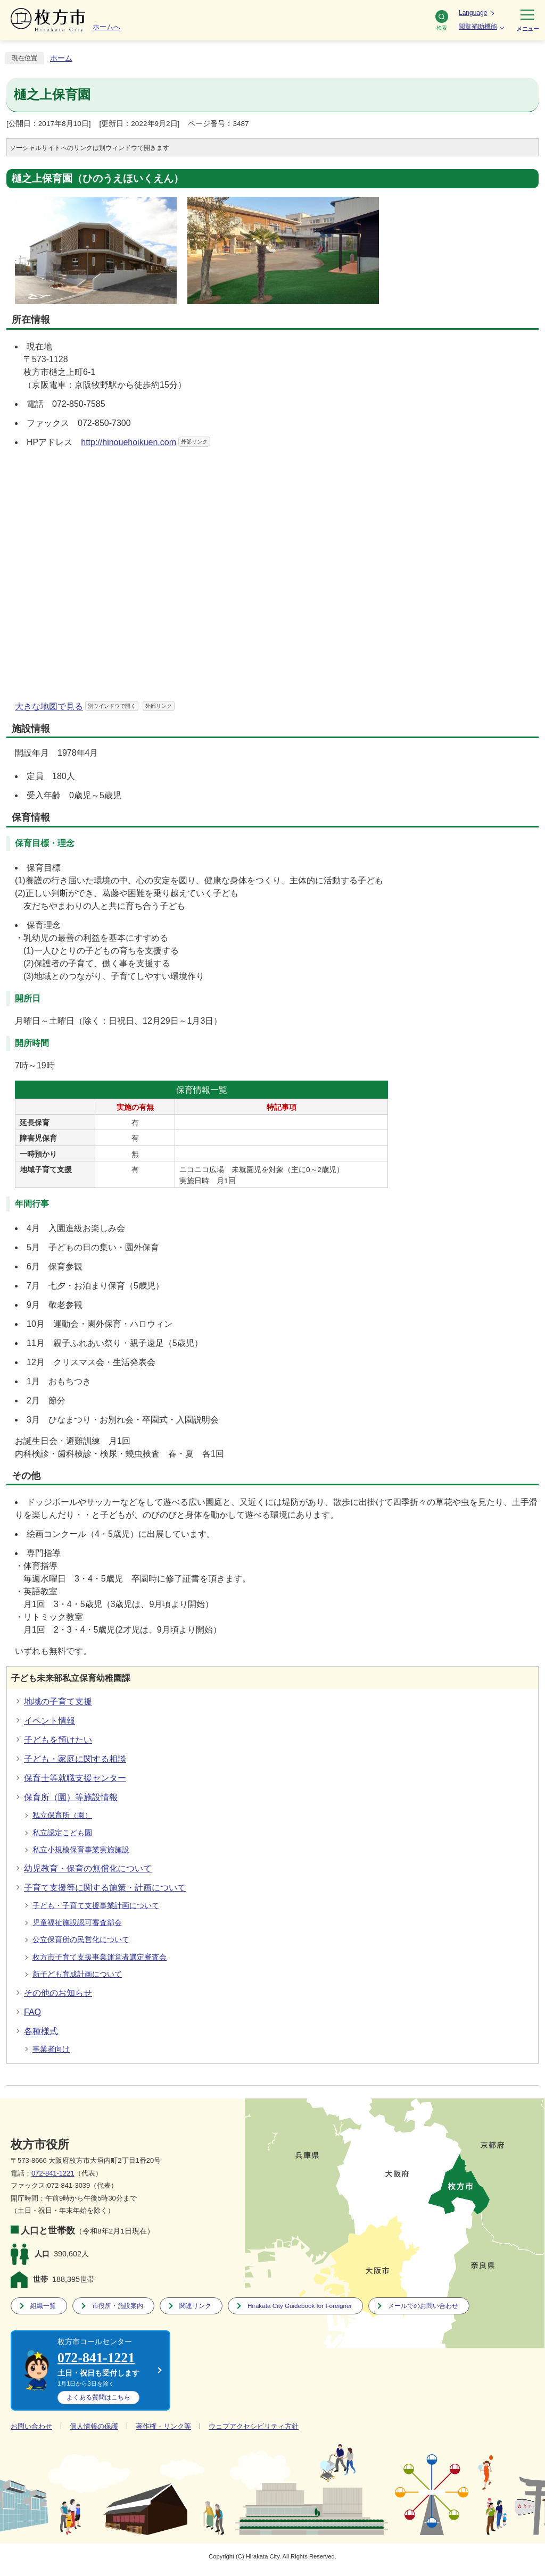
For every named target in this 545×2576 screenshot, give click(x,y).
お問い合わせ (31, 2426)
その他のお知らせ (58, 1992)
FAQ (32, 2012)
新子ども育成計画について (77, 1974)
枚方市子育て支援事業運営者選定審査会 (99, 1957)
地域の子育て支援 (58, 1701)
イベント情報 (49, 1720)
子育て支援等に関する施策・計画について (105, 1887)
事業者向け (51, 2049)
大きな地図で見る (95, 706)
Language (473, 12)
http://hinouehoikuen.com (145, 442)
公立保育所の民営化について (80, 1940)
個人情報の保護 (94, 2426)
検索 (441, 20)
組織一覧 (43, 2305)
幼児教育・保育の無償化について (88, 1868)
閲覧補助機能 (478, 26)
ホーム (61, 58)
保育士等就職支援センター (75, 1778)
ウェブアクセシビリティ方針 (254, 2426)
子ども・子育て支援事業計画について (95, 1906)
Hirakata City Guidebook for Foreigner (299, 2305)
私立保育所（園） (62, 1815)
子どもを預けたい (58, 1739)
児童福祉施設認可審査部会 (77, 1923)
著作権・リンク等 (163, 2426)
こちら (98, 2397)
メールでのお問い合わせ (423, 2305)
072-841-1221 (53, 2173)
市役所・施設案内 (117, 2305)
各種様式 (41, 2031)
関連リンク (195, 2305)
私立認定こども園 (62, 1833)
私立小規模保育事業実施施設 (80, 1850)
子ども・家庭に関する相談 (75, 1758)
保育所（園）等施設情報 (71, 1797)
